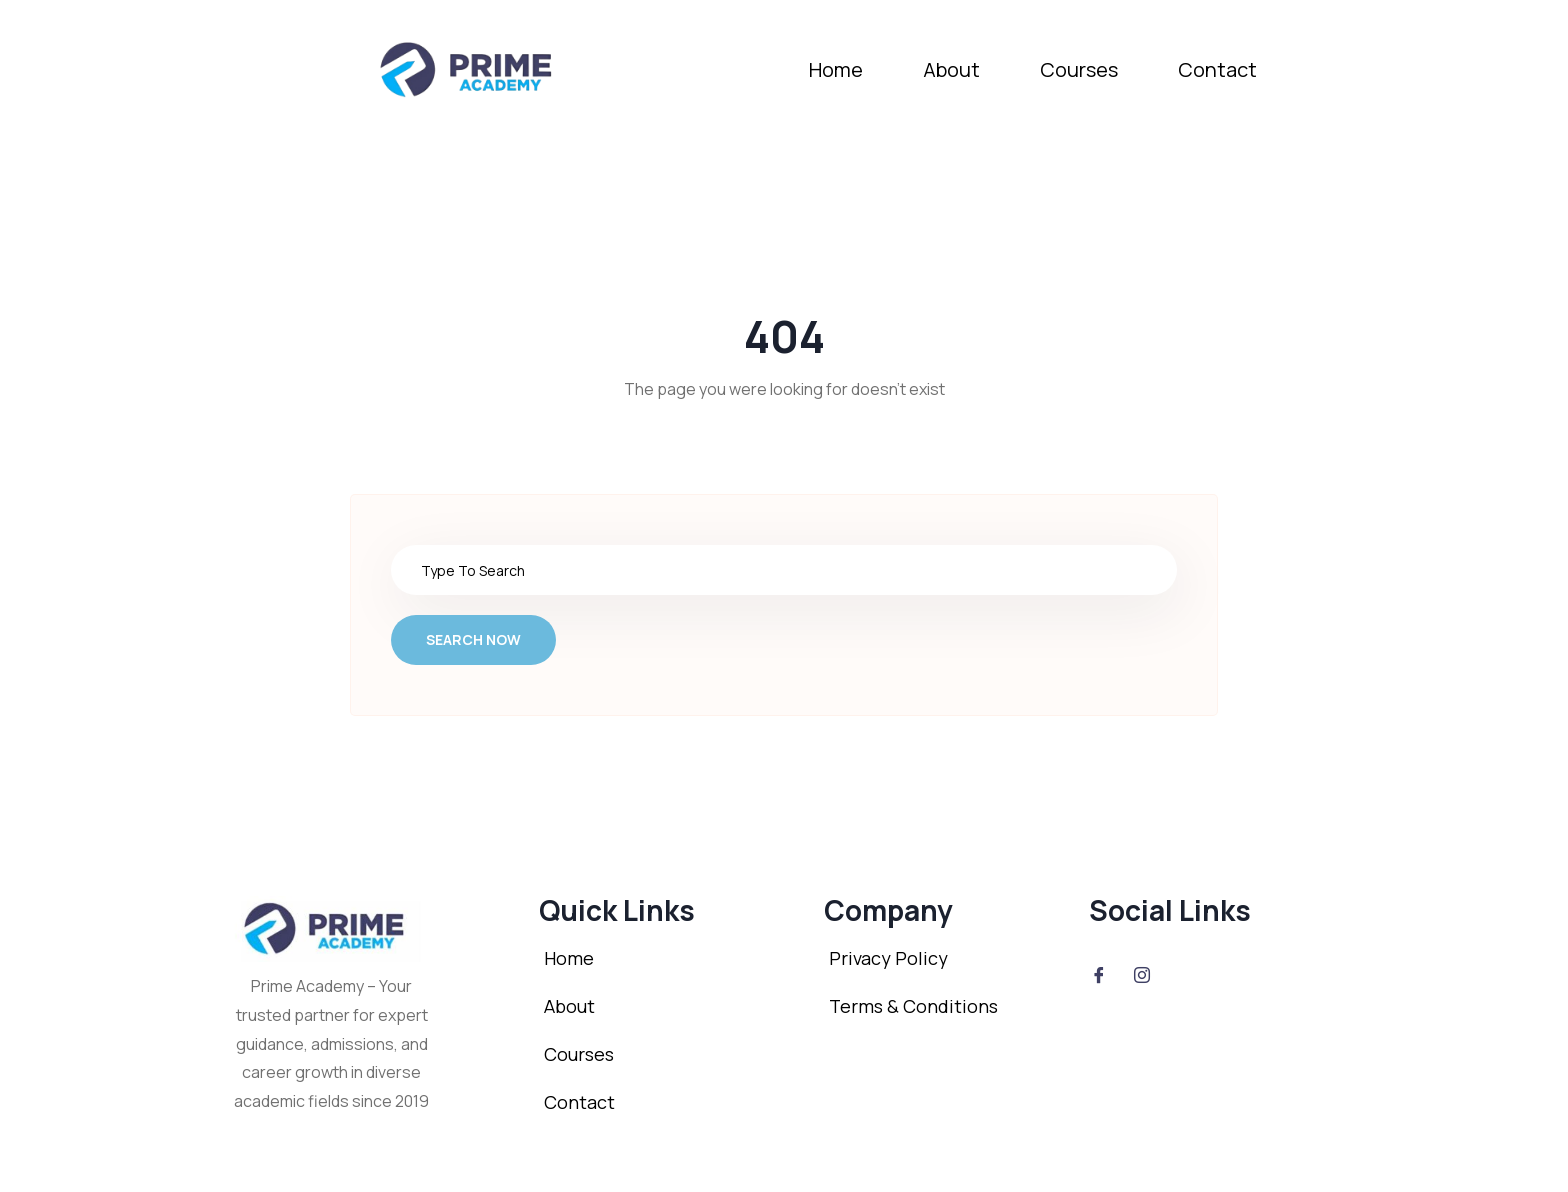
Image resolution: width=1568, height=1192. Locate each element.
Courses (1079, 69)
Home (836, 69)
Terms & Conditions (913, 1006)
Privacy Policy (888, 958)
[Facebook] (1099, 974)
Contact (1217, 69)
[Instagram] (1142, 974)
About (951, 69)
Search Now (473, 639)
